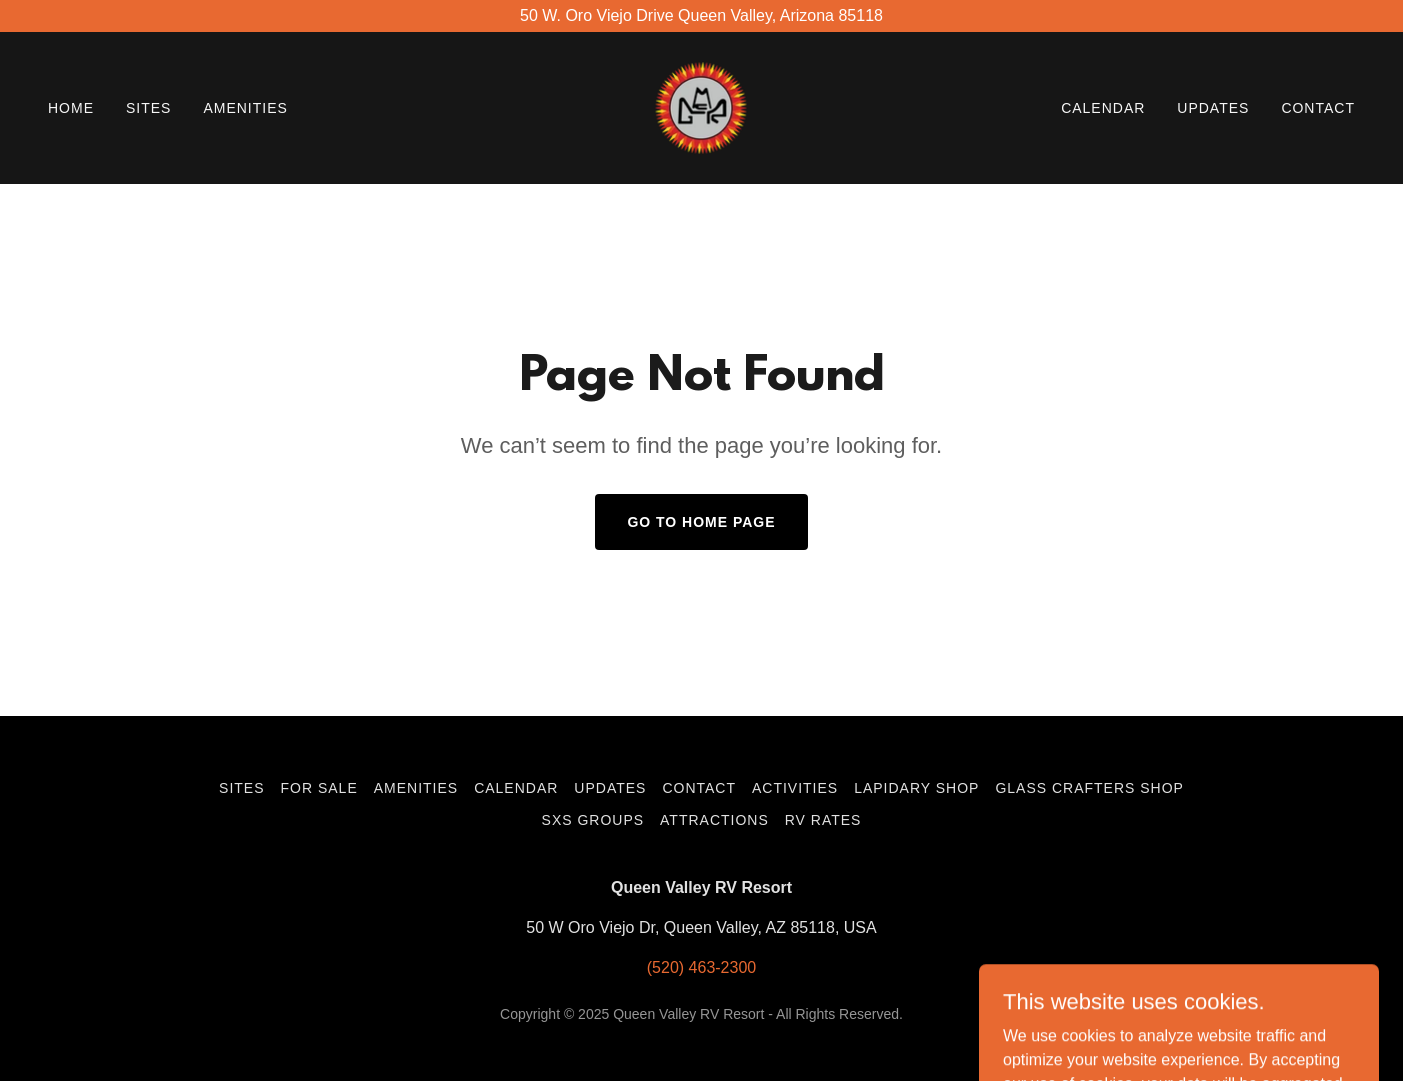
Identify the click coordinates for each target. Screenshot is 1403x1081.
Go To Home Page (701, 522)
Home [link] (71, 108)
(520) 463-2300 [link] (701, 967)
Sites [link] (148, 108)
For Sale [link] (319, 788)
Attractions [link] (714, 820)
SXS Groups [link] (593, 820)
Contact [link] (1318, 108)
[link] (701, 106)
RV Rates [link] (823, 820)
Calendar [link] (1103, 108)
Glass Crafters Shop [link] (1089, 788)
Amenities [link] (245, 108)
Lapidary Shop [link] (916, 788)
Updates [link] (1213, 108)
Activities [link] (795, 788)
